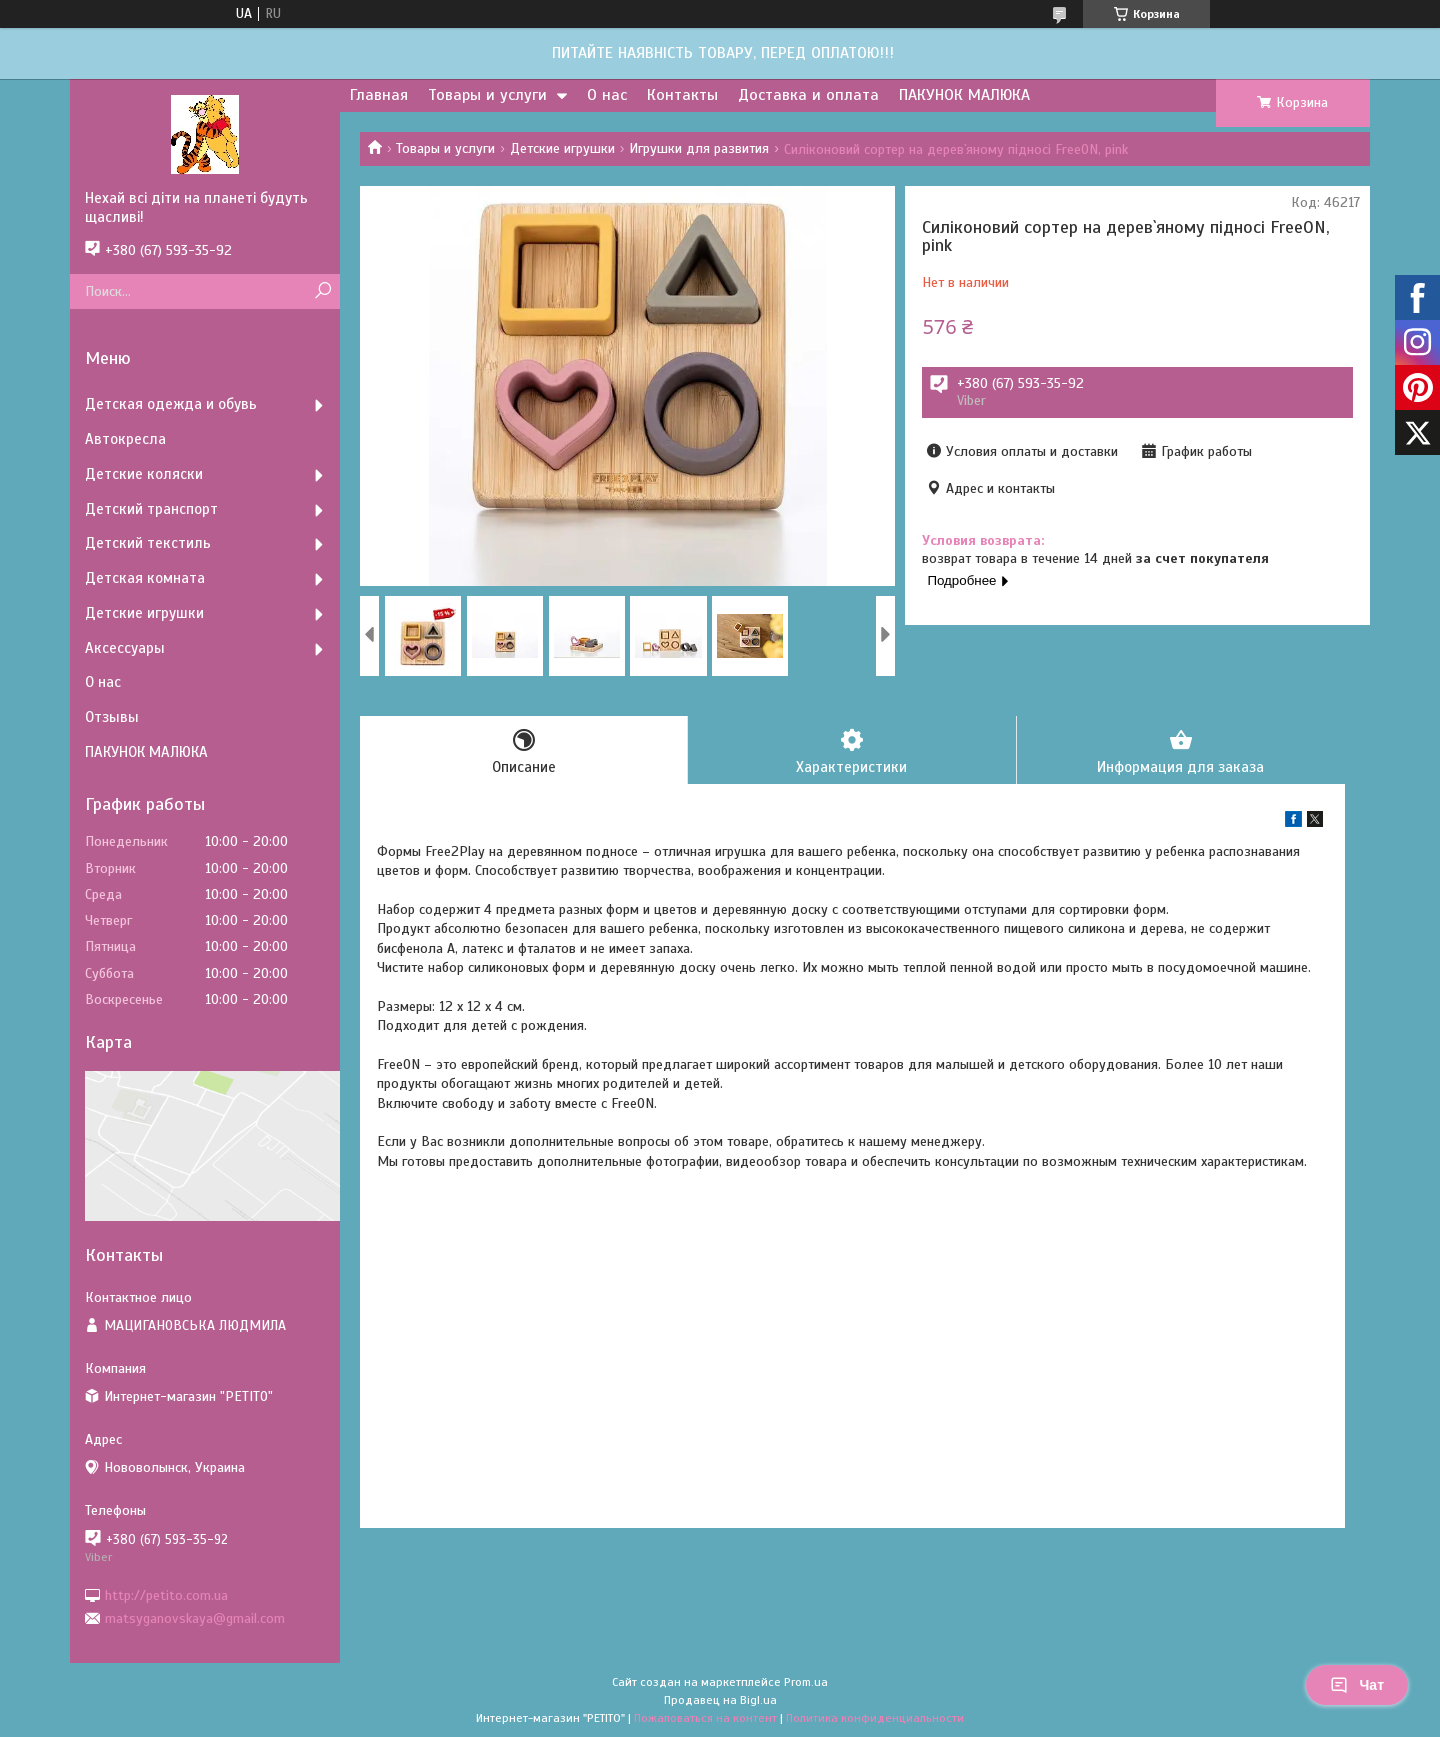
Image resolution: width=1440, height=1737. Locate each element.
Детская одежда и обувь (171, 404)
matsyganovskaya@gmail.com (195, 1618)
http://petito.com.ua (166, 1594)
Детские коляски (144, 474)
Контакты (682, 95)
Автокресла (125, 439)
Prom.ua (806, 1682)
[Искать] (322, 291)
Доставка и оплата (808, 95)
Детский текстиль (148, 543)
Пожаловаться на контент (705, 1718)
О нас (607, 95)
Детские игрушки (562, 148)
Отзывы (112, 717)
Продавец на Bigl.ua (720, 1700)
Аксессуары (125, 648)
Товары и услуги (487, 95)
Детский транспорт (151, 509)
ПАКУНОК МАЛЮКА (964, 95)
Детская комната (145, 578)
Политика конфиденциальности (875, 1718)
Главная (379, 95)
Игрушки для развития (699, 148)
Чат (1357, 1685)
